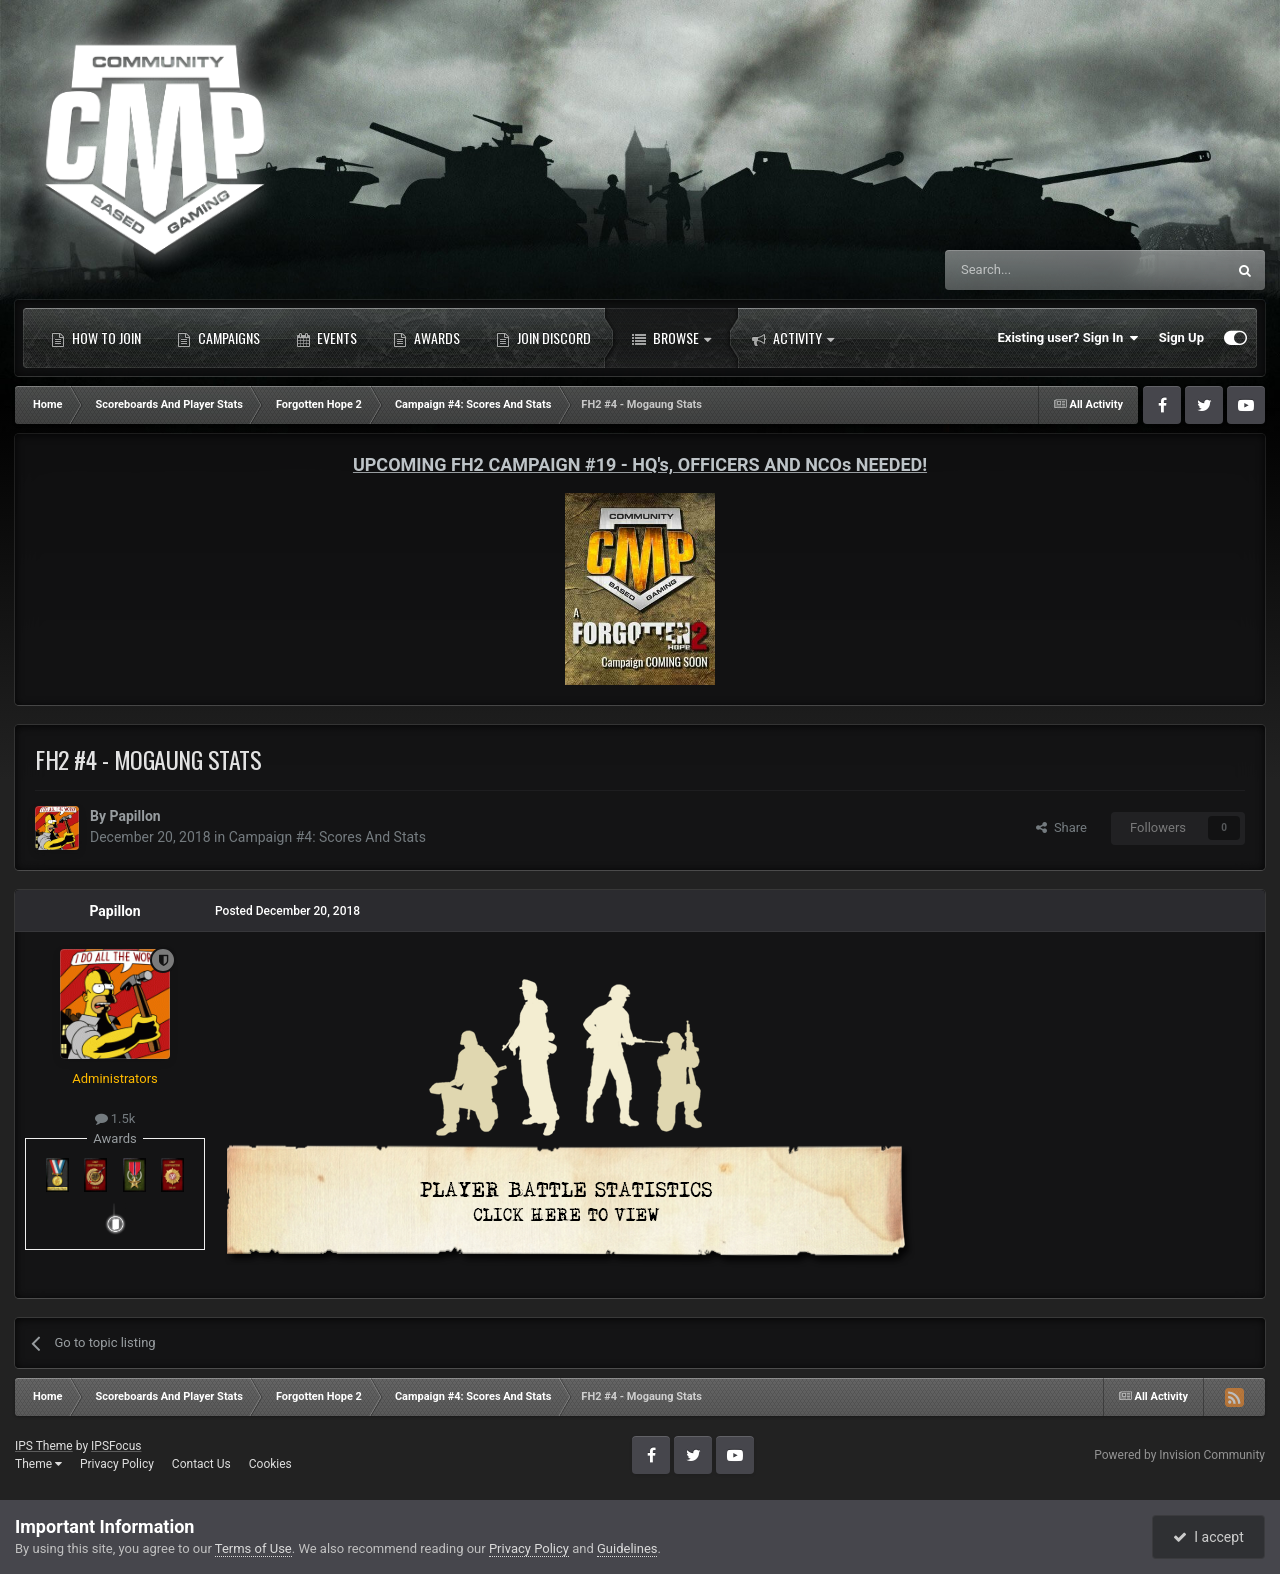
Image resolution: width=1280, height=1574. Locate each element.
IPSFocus (116, 1446)
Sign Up (1181, 337)
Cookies (270, 1464)
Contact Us (201, 1464)
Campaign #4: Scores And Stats (327, 837)
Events (326, 338)
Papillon (134, 816)
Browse (671, 338)
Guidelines (627, 1548)
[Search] (1038, 270)
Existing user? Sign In (1068, 338)
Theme (38, 1464)
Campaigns (218, 338)
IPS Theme (44, 1446)
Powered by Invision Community (1179, 1455)
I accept (1208, 1537)
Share (1061, 827)
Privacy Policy (117, 1464)
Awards (426, 338)
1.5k (115, 1118)
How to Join (96, 338)
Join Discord (543, 338)
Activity (793, 338)
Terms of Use (253, 1548)
